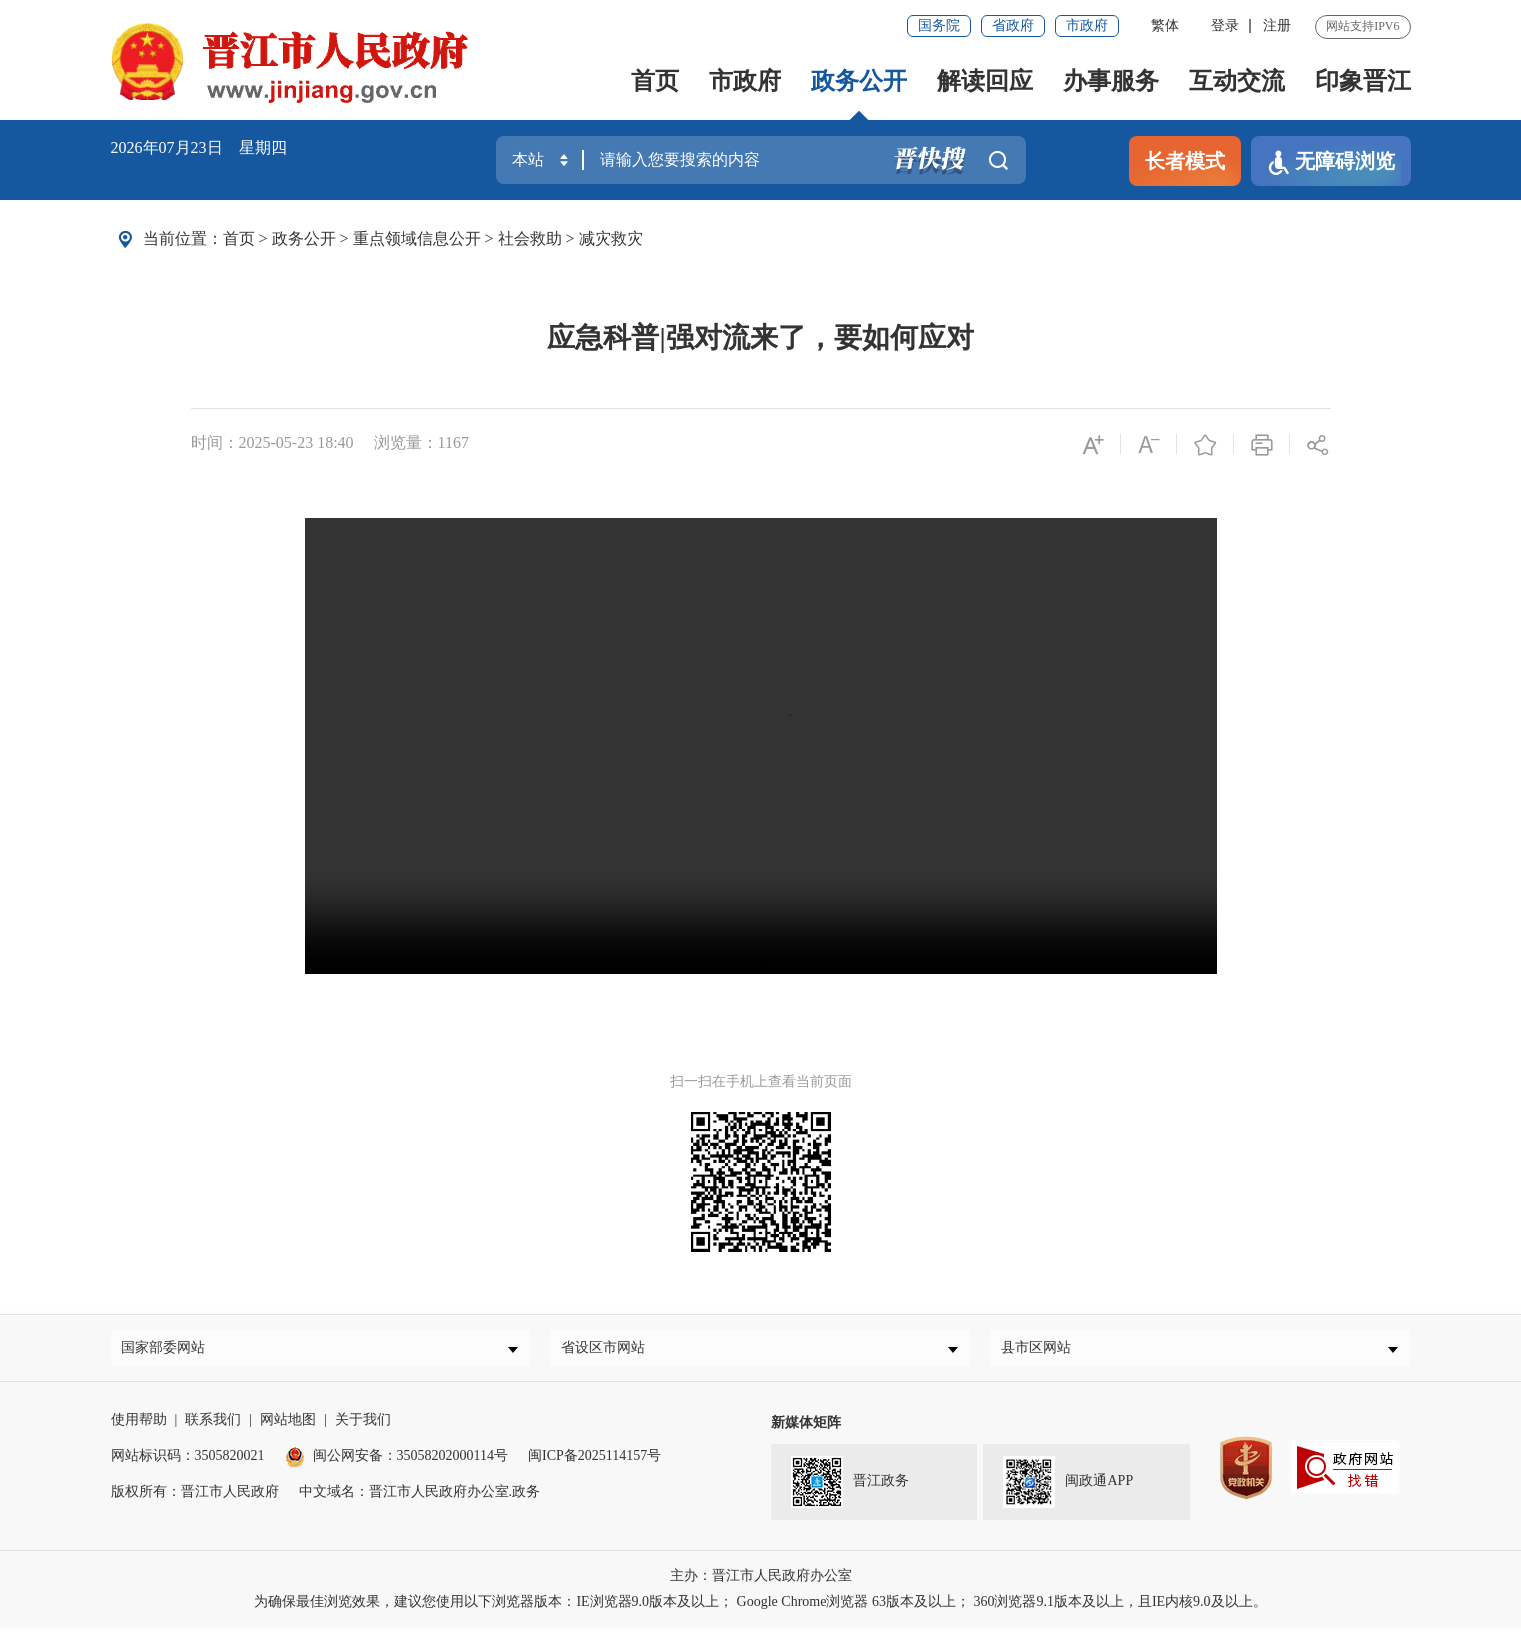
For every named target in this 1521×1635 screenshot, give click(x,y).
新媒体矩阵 (806, 1430)
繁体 (1165, 25)
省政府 (1013, 25)
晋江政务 (850, 1490)
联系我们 (213, 1427)
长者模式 (1185, 161)
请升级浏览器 (761, 746)
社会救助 (530, 238)
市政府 (1087, 25)
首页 (655, 81)
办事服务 (1111, 81)
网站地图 (288, 1427)
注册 (1277, 25)
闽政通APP (1068, 1490)
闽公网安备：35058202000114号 (396, 1463)
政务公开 (859, 81)
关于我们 (363, 1427)
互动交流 (1237, 81)
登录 (1225, 25)
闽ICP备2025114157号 (594, 1463)
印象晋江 (1363, 81)
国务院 (939, 25)
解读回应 (985, 81)
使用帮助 (139, 1427)
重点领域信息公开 (417, 238)
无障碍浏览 (1331, 162)
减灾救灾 (611, 238)
